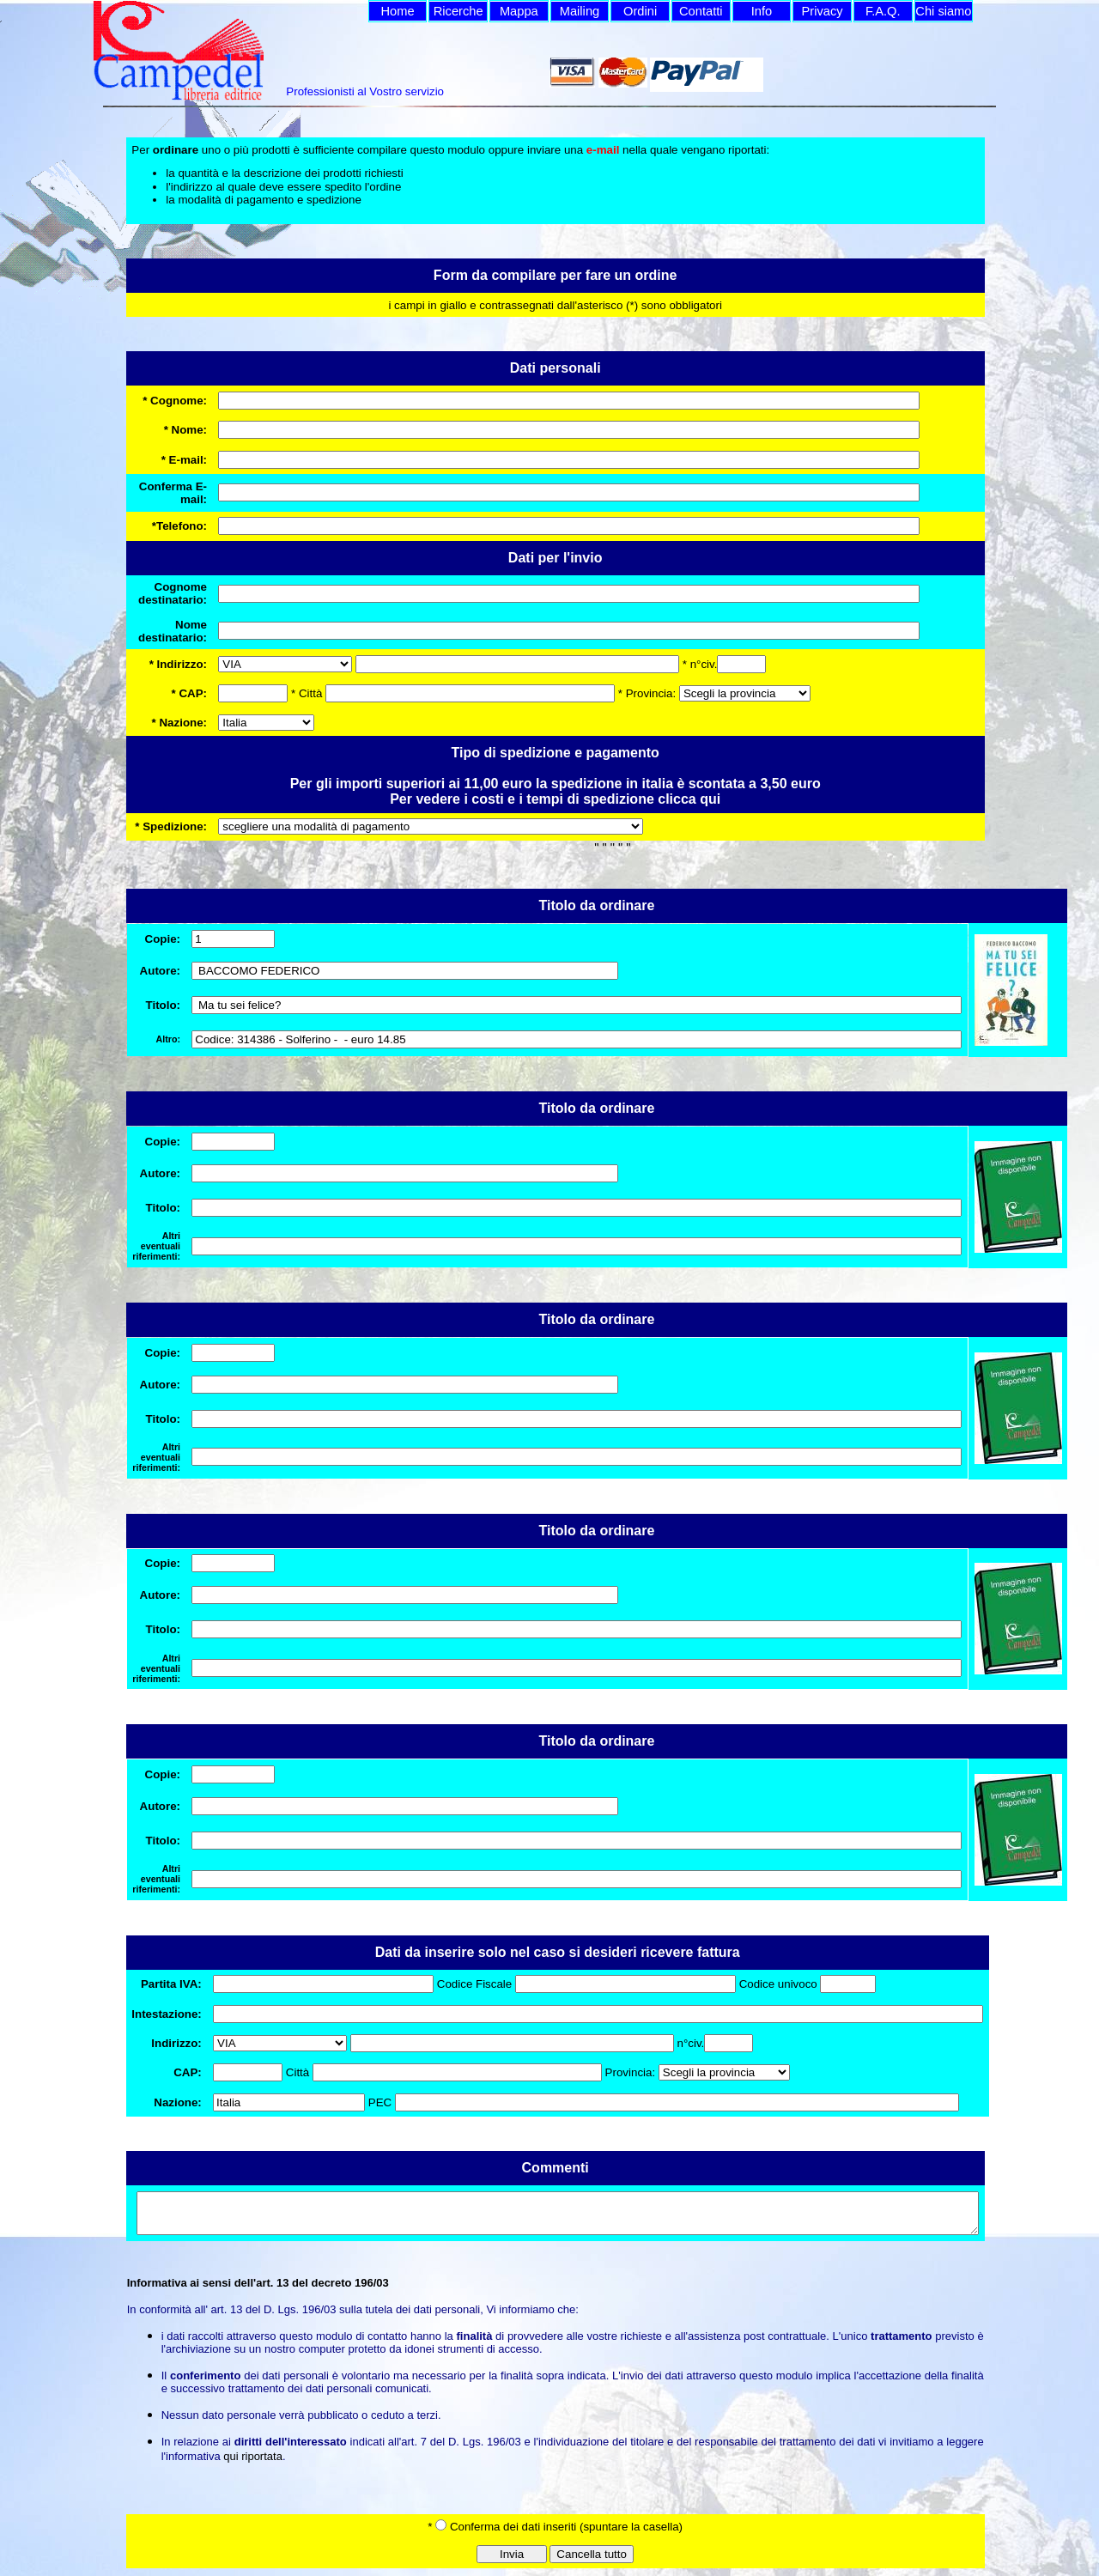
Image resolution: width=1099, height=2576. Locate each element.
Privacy (822, 11)
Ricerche (458, 11)
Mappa (519, 11)
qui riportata (252, 2464)
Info (761, 11)
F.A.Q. (883, 11)
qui (710, 799)
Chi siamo (943, 11)
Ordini (640, 11)
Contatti (701, 11)
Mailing (579, 11)
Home (397, 11)
